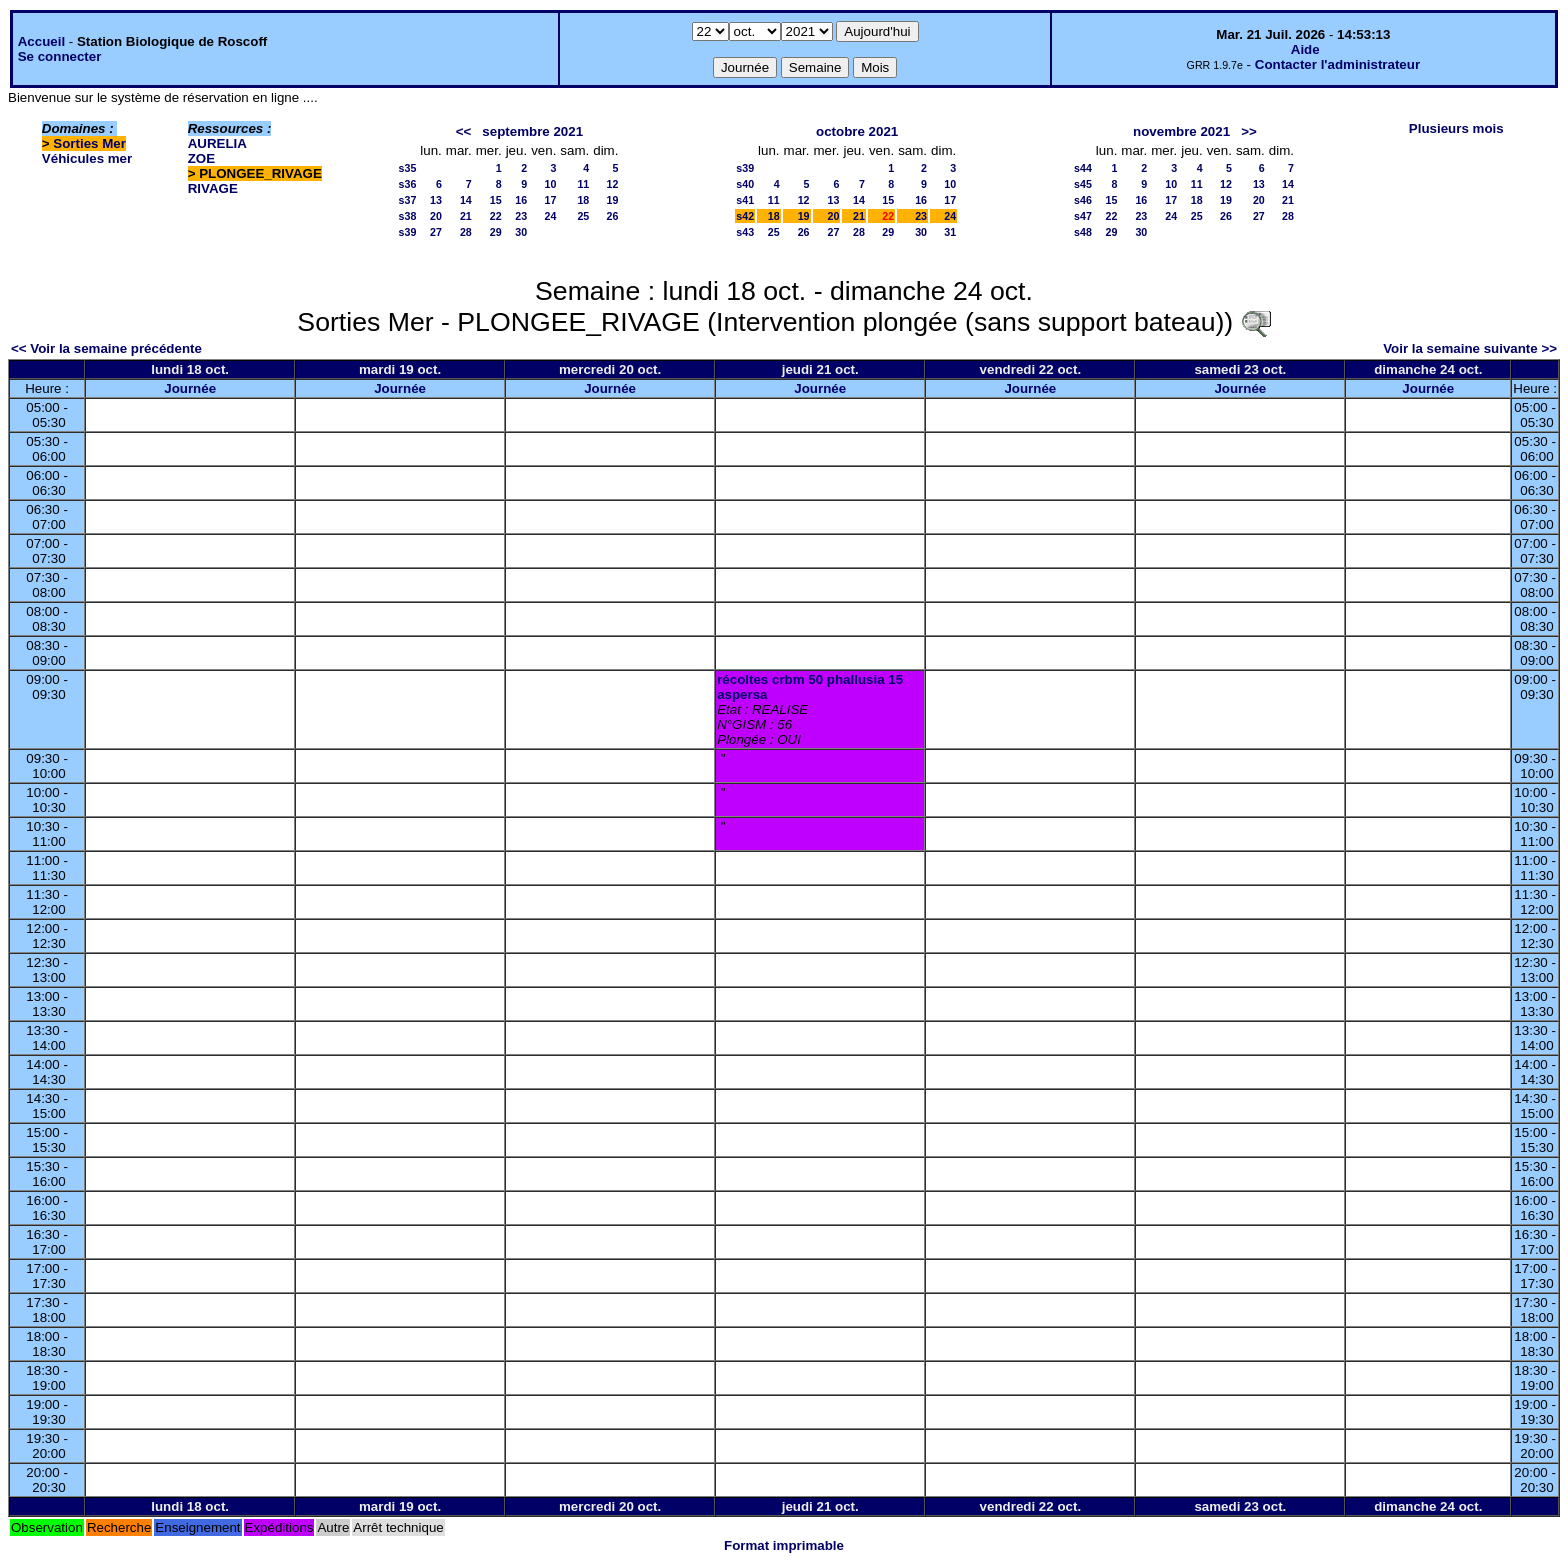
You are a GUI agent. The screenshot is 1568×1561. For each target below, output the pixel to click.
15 (496, 200)
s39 (408, 232)
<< (464, 131)
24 (551, 216)
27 (436, 232)
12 (613, 184)
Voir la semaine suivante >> (1470, 348)
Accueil (41, 41)
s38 (408, 216)
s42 (745, 216)
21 (466, 216)
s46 (1083, 200)
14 (466, 200)
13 (436, 200)
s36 (408, 184)
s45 (1083, 184)
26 (613, 216)
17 (551, 200)
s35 (408, 168)
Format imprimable (784, 1545)
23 (521, 216)
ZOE (201, 158)
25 (583, 216)
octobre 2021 (857, 131)
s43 (745, 232)
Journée (190, 388)
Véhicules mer (87, 158)
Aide (1305, 49)
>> (1249, 131)
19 (613, 200)
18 (583, 200)
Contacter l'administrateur (1337, 64)
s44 (1083, 168)
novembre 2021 (1181, 131)
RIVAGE (213, 188)
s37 (408, 200)
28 (466, 232)
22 (496, 216)
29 (496, 232)
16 (521, 200)
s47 (1083, 216)
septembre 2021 (532, 131)
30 (521, 232)
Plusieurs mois (1456, 128)
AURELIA (217, 143)
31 (950, 232)
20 (436, 216)
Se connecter (60, 56)
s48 (1083, 232)
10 (551, 184)
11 (583, 184)
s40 (745, 184)
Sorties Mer (89, 143)
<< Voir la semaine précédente (106, 348)
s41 (745, 200)
